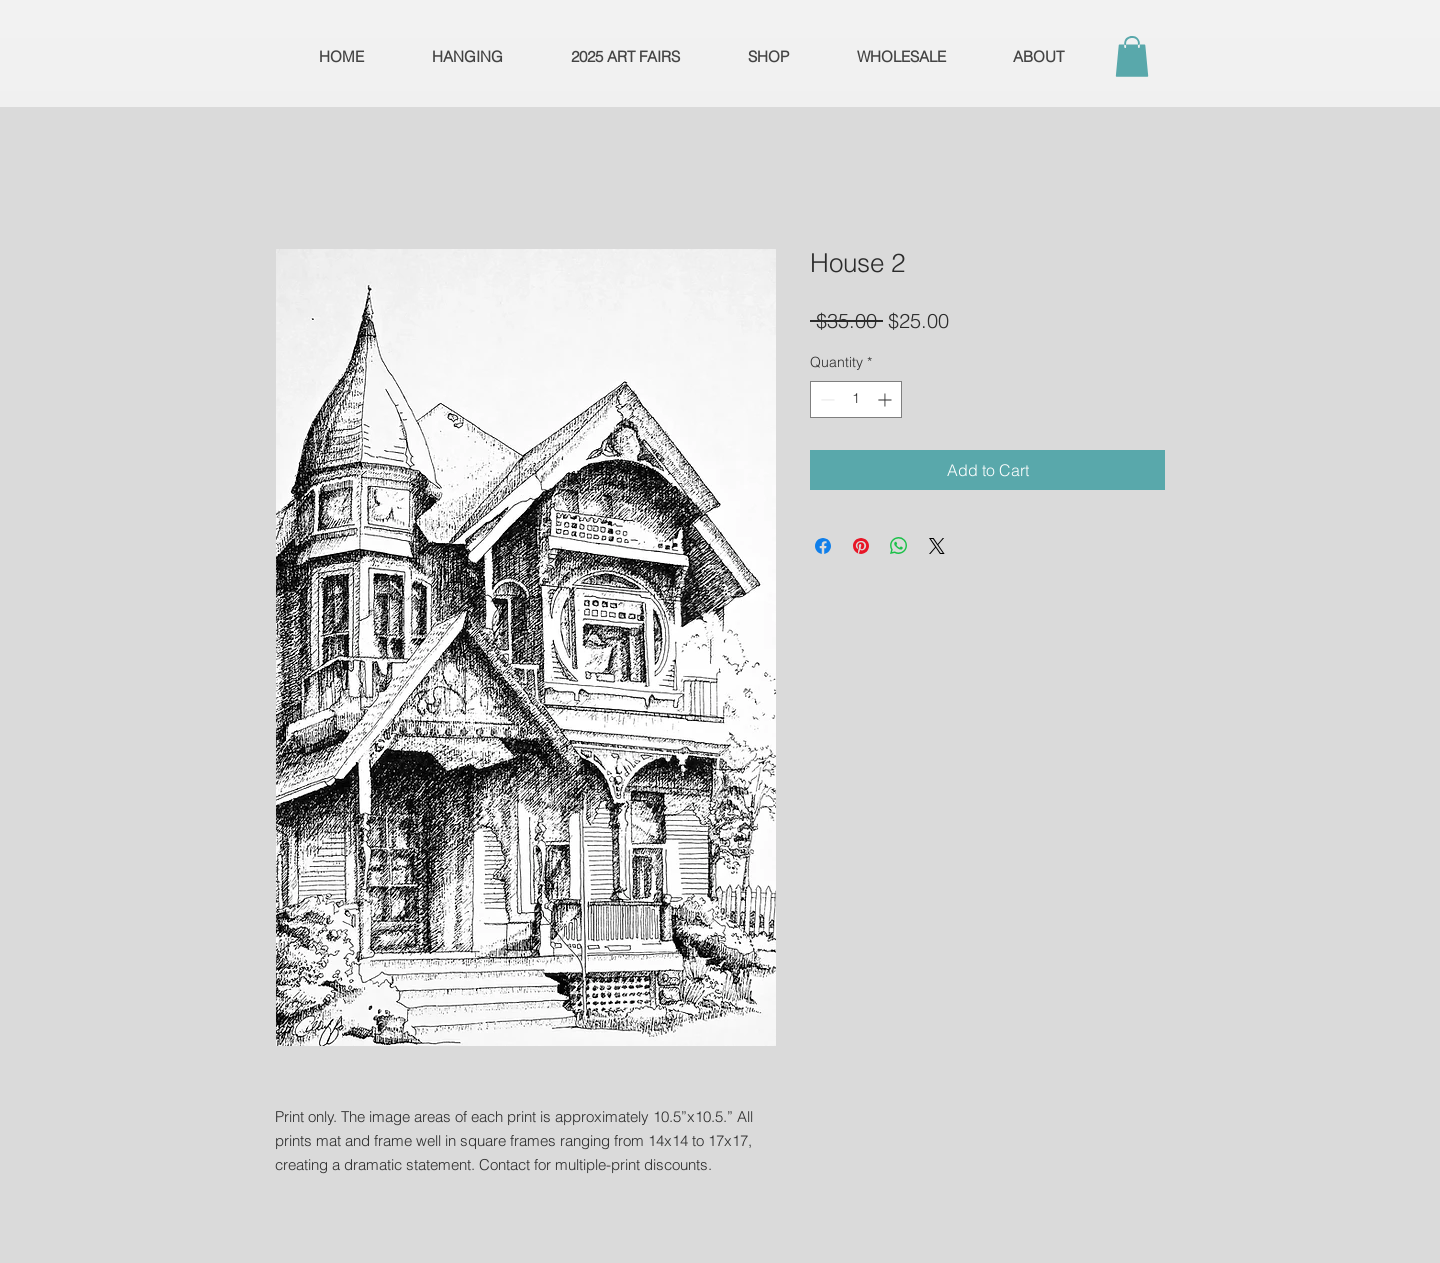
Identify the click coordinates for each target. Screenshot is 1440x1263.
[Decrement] (825, 399)
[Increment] (886, 399)
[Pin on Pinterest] (861, 546)
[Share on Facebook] (823, 546)
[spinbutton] (856, 399)
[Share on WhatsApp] (899, 546)
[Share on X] (937, 546)
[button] (1132, 56)
